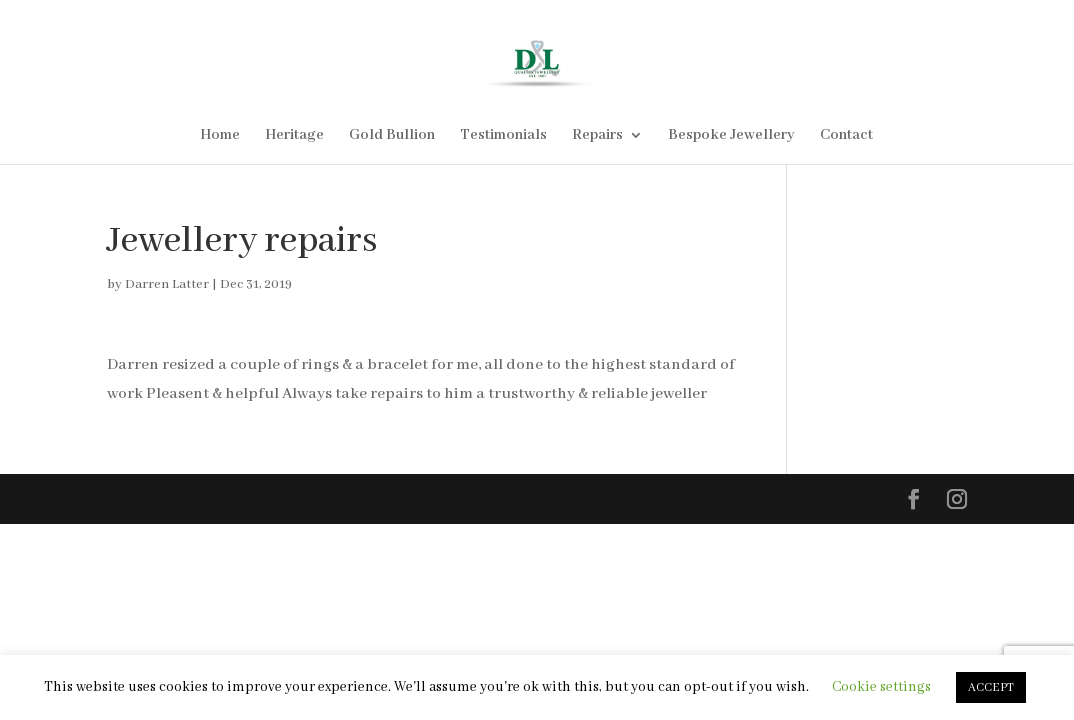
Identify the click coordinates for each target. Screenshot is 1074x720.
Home (220, 136)
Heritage (294, 136)
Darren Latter (167, 284)
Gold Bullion (392, 136)
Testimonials (503, 136)
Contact (846, 136)
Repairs (597, 136)
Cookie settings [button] (881, 687)
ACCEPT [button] (991, 687)
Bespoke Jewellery (731, 136)
